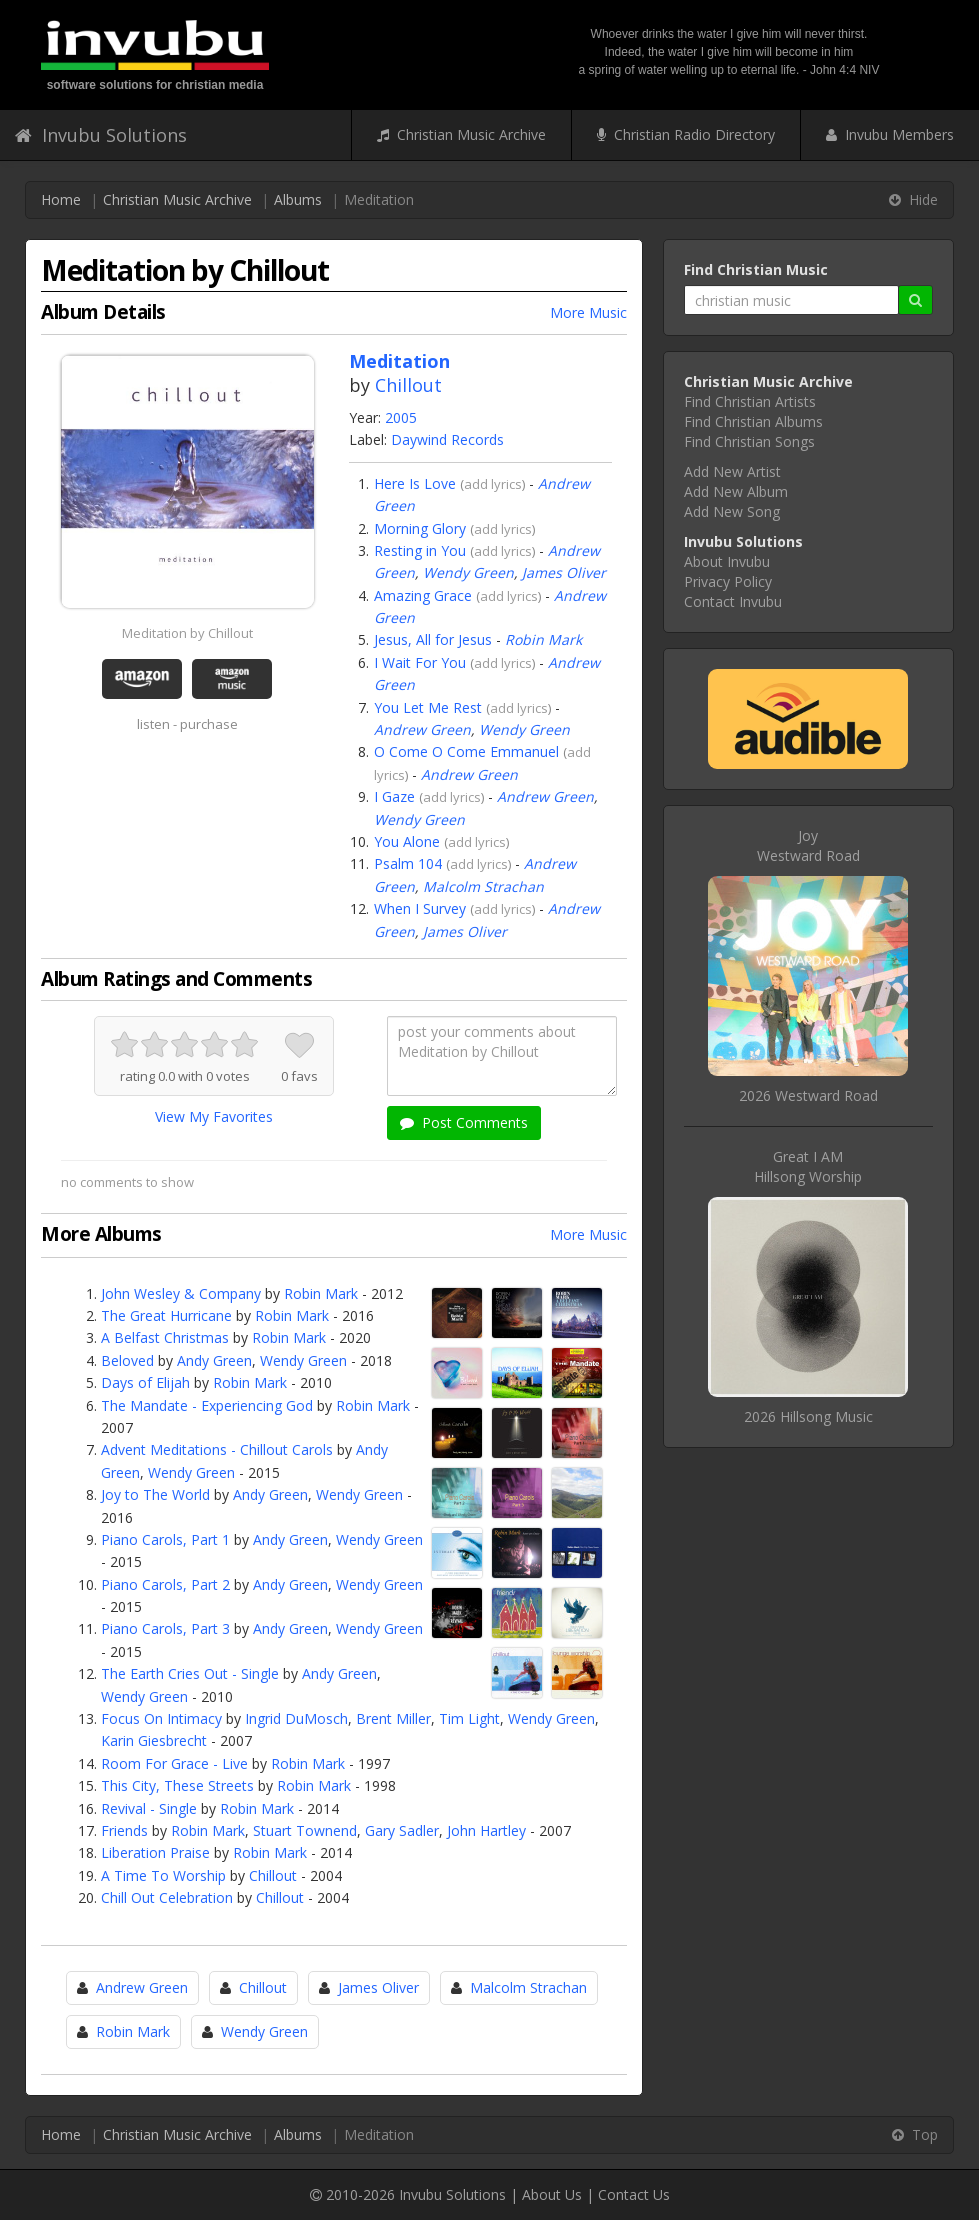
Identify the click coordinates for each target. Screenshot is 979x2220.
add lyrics (493, 484)
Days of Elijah (145, 1382)
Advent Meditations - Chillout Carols (217, 1449)
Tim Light (469, 1718)
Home (61, 199)
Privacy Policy (728, 581)
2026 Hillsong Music (808, 1416)
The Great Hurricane (166, 1315)
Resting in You (420, 550)
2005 (401, 417)
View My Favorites (214, 1116)
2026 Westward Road (808, 1095)
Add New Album (736, 491)
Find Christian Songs (749, 441)
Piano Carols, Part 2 (165, 1584)
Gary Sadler (402, 1830)
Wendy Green (468, 572)
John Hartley (486, 1830)
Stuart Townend (305, 1830)
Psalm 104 (408, 863)
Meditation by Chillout (187, 633)
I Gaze (394, 796)
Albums (298, 199)
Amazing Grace (423, 595)
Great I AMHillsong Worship (808, 1166)
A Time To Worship (163, 1875)
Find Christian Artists (750, 401)
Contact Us (634, 2194)
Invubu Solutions (101, 135)
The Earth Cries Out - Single (190, 1673)
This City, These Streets (177, 1785)
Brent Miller (393, 1718)
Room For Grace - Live (174, 1763)
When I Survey (420, 908)
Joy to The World (155, 1494)
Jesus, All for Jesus (433, 639)
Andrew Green (422, 729)
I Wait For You (420, 662)
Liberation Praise (155, 1852)
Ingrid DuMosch (296, 1718)
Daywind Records (447, 439)
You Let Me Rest (428, 707)
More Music (588, 312)
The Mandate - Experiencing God (207, 1405)
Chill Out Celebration (167, 1897)
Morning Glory (420, 528)
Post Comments (464, 1122)
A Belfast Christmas (165, 1337)
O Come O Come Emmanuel (466, 751)
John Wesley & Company (181, 1293)
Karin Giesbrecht (154, 1740)
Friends (124, 1830)
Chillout (408, 385)
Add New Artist (732, 471)
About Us (552, 2194)
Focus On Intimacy (161, 1718)
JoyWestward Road (808, 845)
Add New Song (732, 511)
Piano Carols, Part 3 (165, 1628)
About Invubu (727, 561)
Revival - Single (149, 1808)
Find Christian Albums (753, 421)
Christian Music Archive (461, 134)
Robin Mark (543, 639)
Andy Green (214, 1360)
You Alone (407, 841)
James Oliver (564, 572)
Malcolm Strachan (483, 886)
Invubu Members (890, 134)
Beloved (127, 1360)
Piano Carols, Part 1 (165, 1539)
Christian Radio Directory (686, 134)
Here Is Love (415, 483)
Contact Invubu (733, 601)
